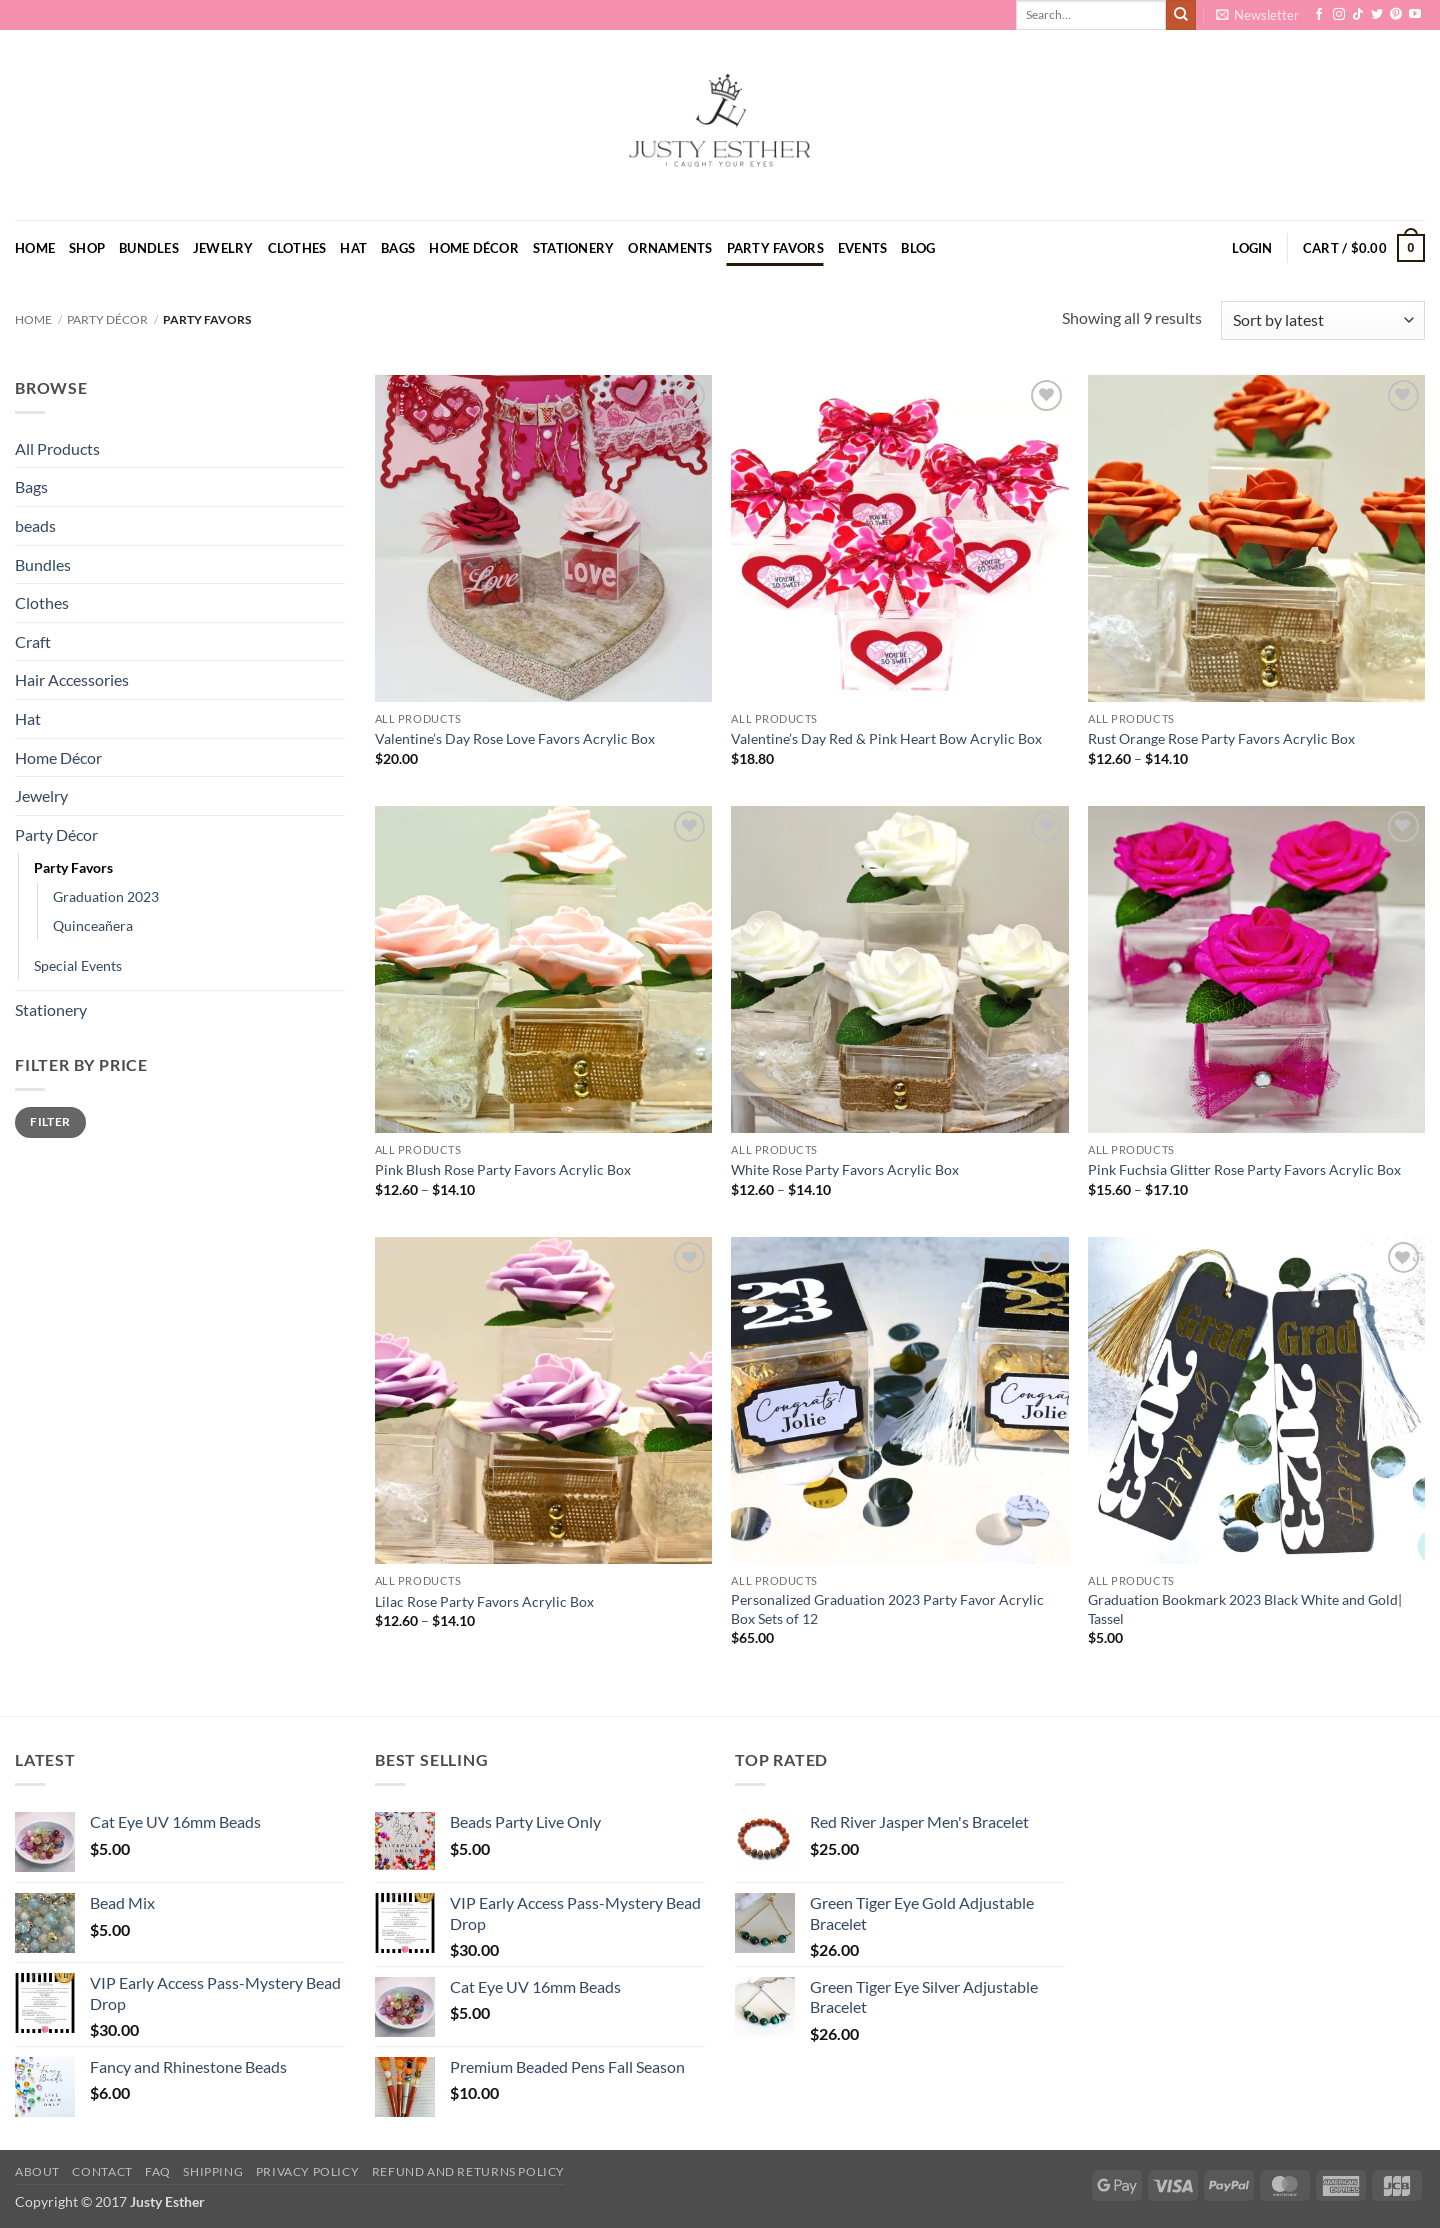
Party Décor (107, 319)
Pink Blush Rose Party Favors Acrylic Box (503, 1169)
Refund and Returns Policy (468, 2171)
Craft (33, 641)
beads (35, 525)
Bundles (149, 248)
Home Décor (474, 248)
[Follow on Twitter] (1377, 15)
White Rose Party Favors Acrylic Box (845, 1169)
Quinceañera (93, 925)
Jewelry (223, 248)
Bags (398, 248)
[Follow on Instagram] (1339, 15)
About (37, 2171)
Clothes (297, 248)
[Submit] (1181, 15)
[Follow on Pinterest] (1396, 15)
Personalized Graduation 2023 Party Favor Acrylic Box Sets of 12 (887, 1609)
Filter (50, 1121)
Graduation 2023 (106, 896)
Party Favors (775, 248)
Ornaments (670, 248)
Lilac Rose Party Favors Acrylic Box (484, 1601)
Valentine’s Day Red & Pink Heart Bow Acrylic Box (886, 738)
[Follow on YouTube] (1415, 15)
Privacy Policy (308, 2171)
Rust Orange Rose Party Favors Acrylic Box (1221, 738)
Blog (918, 248)
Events (863, 248)
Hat (353, 248)
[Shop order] (1323, 320)
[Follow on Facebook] (1319, 15)
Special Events (78, 965)
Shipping (213, 2171)
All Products (57, 448)
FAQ (158, 2171)
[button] (1257, 15)
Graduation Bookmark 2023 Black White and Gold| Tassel (1245, 1609)
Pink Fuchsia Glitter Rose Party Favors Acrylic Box (1244, 1169)
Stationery (574, 248)
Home (35, 248)
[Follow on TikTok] (1358, 15)
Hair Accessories (72, 679)
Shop (87, 248)
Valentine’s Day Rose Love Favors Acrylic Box (515, 738)
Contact (102, 2171)
